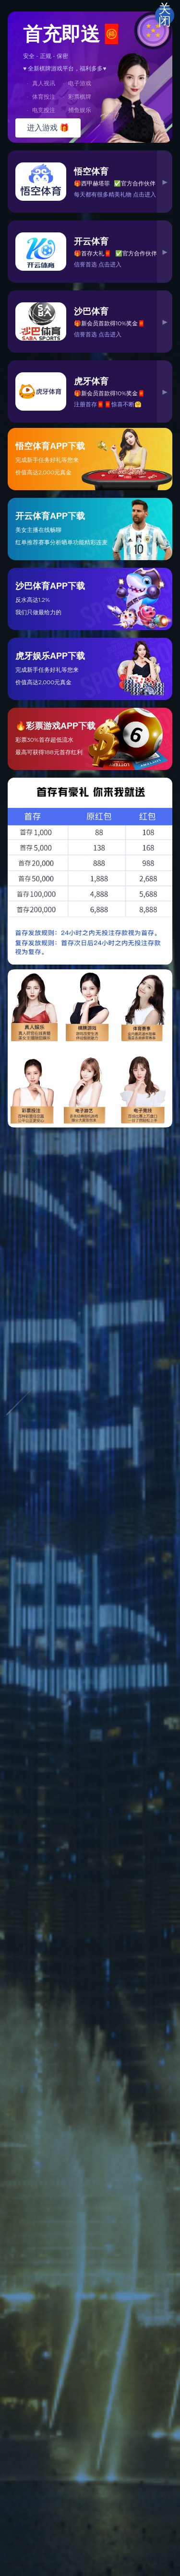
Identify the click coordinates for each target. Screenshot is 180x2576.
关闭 (164, 15)
